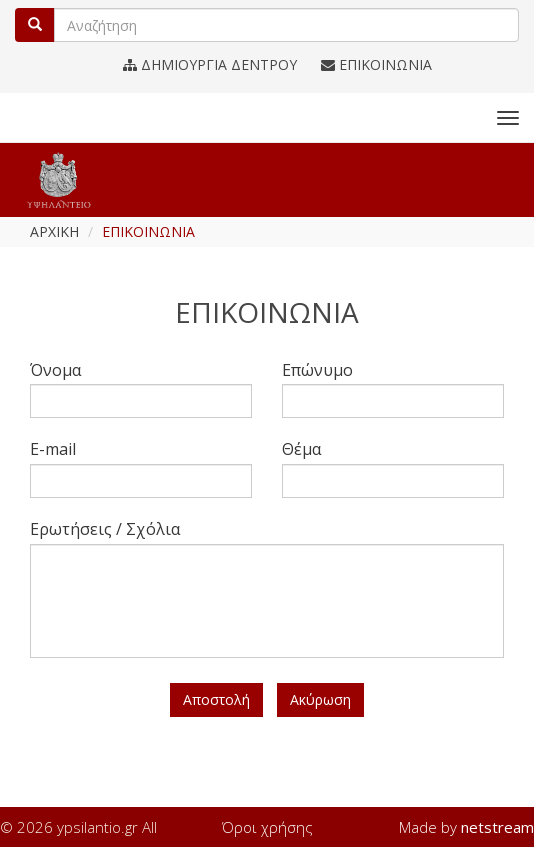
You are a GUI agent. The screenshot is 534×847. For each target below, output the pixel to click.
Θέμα (301, 449)
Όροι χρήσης (267, 827)
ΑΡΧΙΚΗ (54, 231)
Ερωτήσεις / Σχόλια (105, 529)
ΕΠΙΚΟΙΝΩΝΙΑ (376, 64)
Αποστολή (216, 699)
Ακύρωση (320, 699)
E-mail (53, 449)
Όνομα (55, 370)
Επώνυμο (317, 370)
